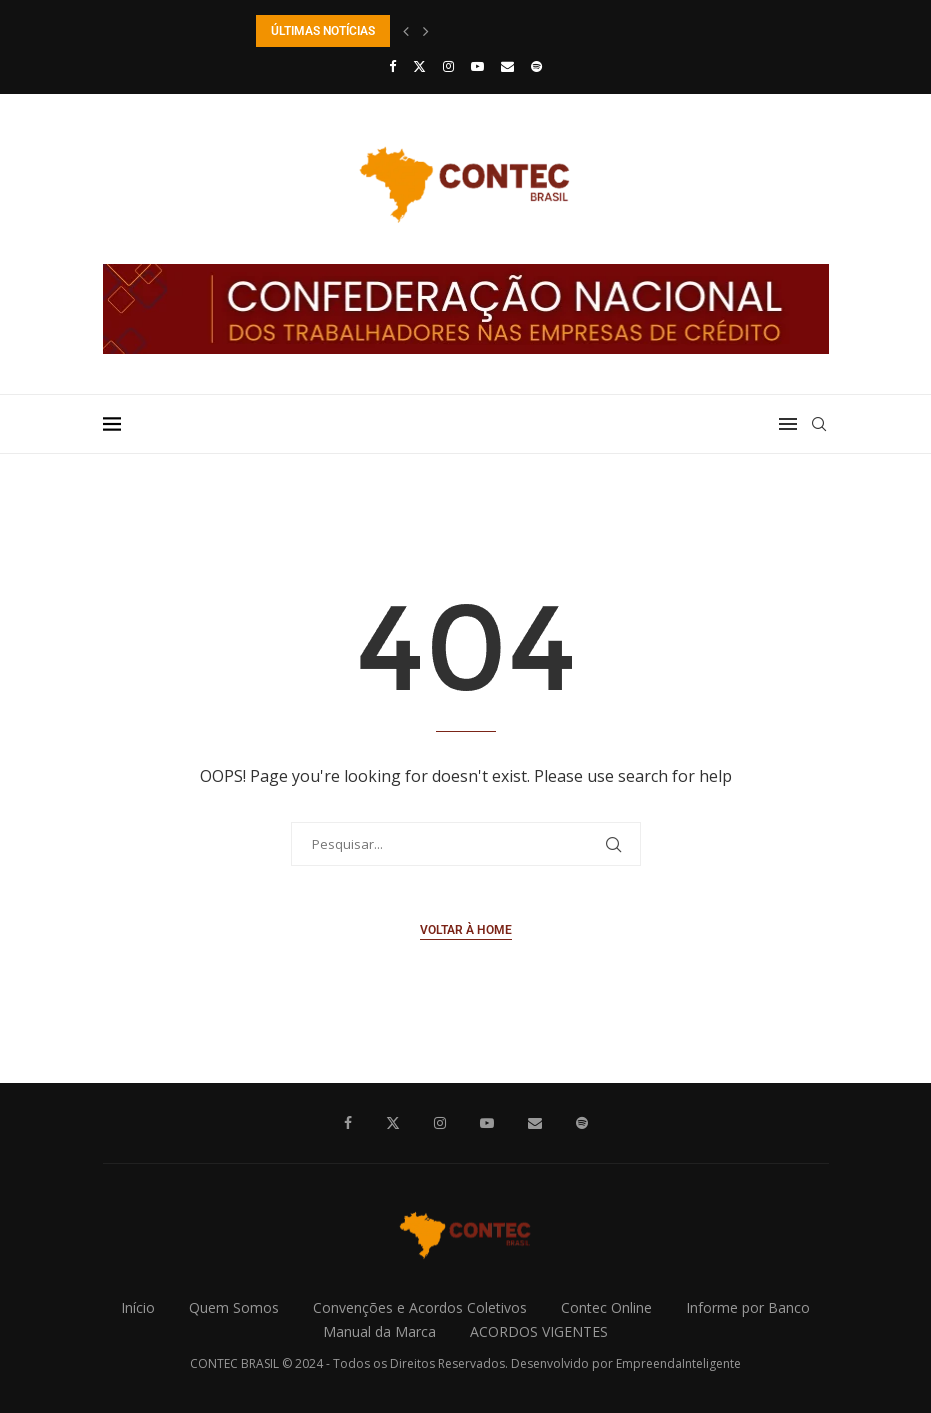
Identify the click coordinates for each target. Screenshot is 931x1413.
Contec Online (606, 1307)
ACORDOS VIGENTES (539, 1331)
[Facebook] (392, 66)
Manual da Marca (379, 1331)
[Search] (819, 424)
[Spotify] (536, 66)
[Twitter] (419, 66)
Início (138, 1307)
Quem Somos (234, 1307)
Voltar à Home (466, 930)
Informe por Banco (748, 1307)
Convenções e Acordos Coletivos (420, 1307)
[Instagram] (448, 66)
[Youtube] (477, 66)
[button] (406, 31)
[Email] (507, 66)
